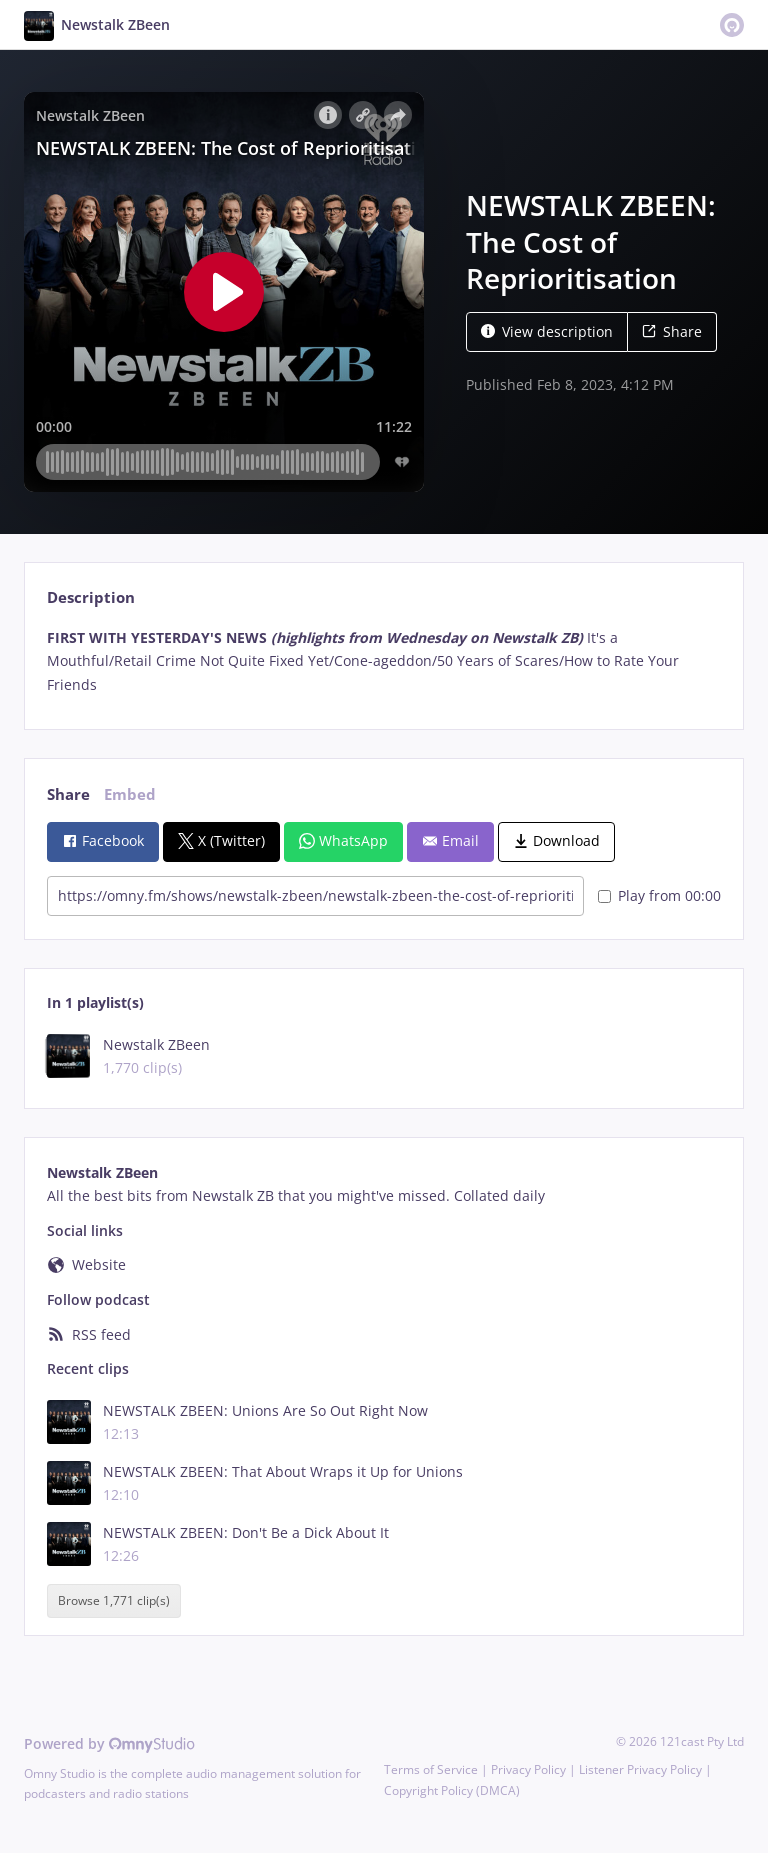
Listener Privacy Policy (640, 1769)
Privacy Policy (528, 1769)
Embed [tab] (130, 794)
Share (672, 331)
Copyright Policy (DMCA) (452, 1790)
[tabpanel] (383, 661)
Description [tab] (91, 597)
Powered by (109, 1743)
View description (547, 331)
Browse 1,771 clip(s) (114, 1601)
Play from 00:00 (659, 895)
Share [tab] (68, 794)
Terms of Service (431, 1769)
